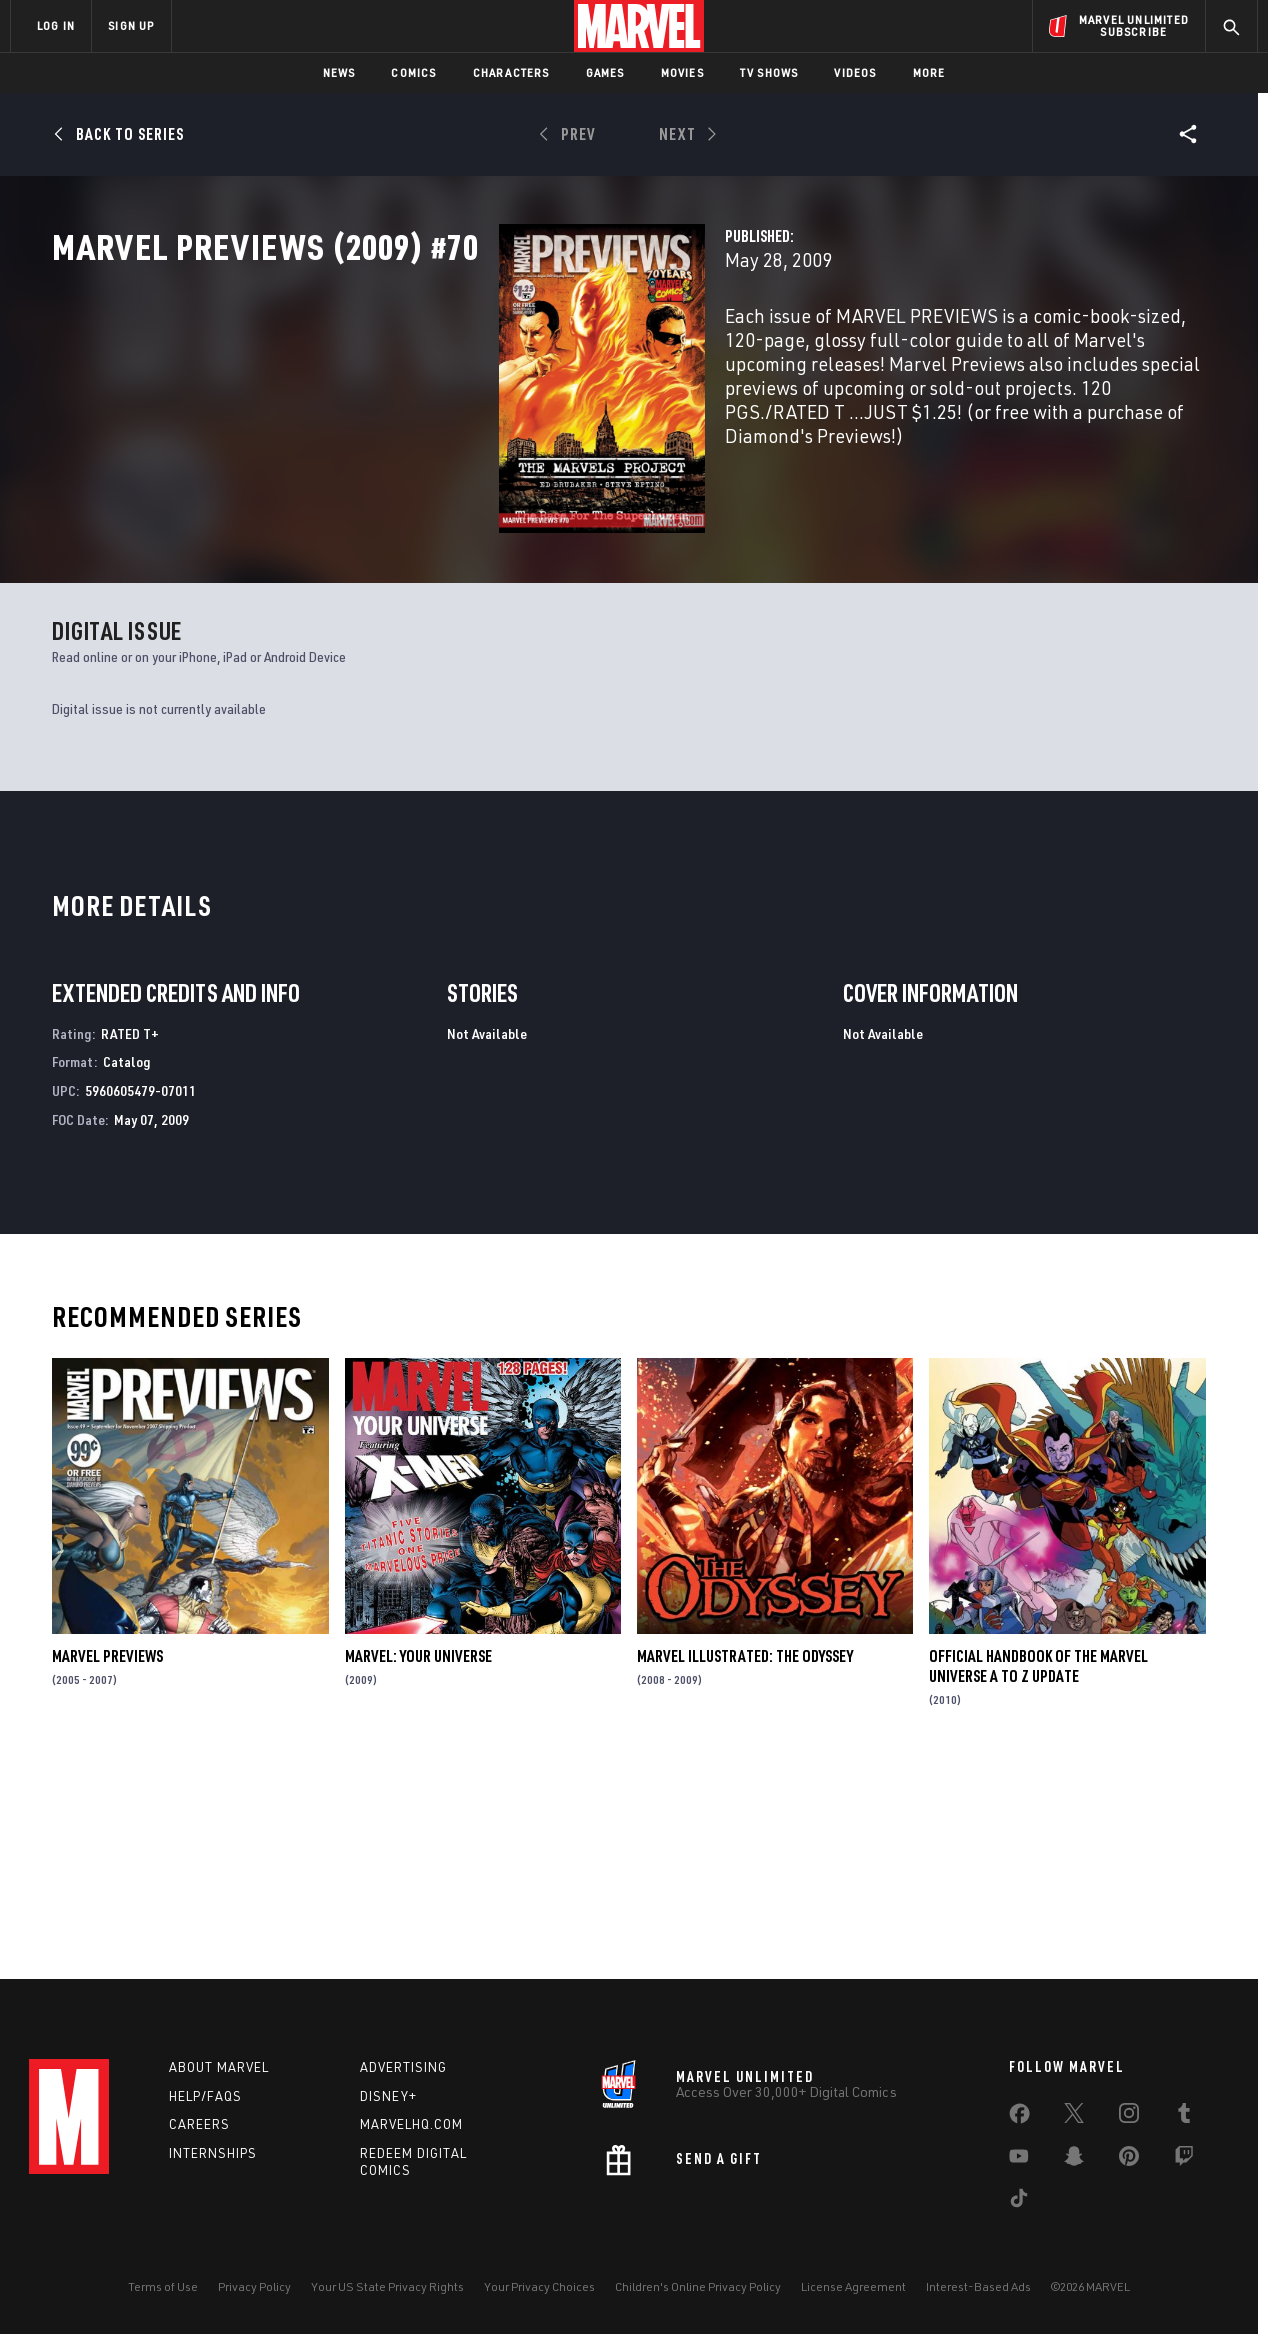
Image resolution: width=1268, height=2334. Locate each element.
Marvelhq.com (411, 2124)
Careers (199, 2124)
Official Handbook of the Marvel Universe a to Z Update (1038, 1867)
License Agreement (853, 2286)
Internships (213, 2153)
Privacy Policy (254, 2286)
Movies (682, 72)
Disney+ (388, 2096)
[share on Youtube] (1019, 2160)
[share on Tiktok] (1019, 2202)
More (929, 72)
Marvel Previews (107, 1857)
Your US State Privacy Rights (387, 2286)
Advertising (403, 2067)
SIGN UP (131, 25)
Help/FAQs (205, 2096)
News (339, 72)
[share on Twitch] (1184, 2160)
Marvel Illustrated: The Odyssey (745, 1857)
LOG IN (56, 25)
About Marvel (219, 2067)
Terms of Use (163, 2286)
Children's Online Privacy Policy (698, 2286)
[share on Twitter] (1074, 2117)
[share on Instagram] (1129, 2117)
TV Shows (769, 72)
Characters (511, 72)
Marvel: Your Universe (418, 1857)
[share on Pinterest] (1129, 2160)
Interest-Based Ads (978, 2286)
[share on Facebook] (1019, 2118)
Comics (413, 72)
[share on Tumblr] (1184, 2117)
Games (605, 72)
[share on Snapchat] (1074, 2160)
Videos (855, 72)
